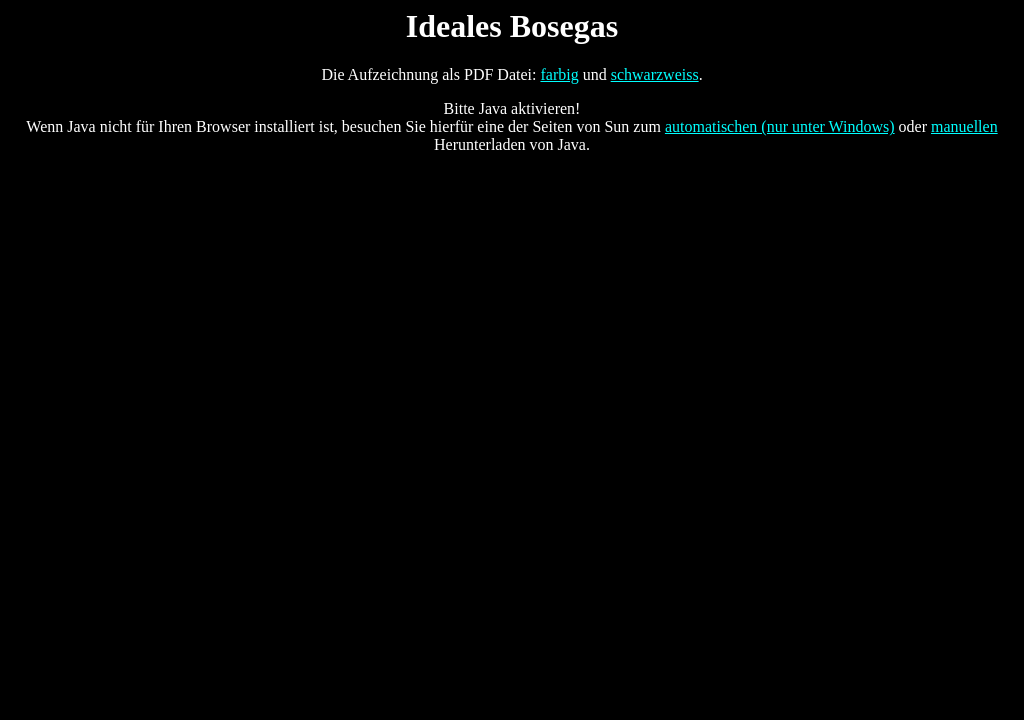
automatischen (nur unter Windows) (780, 126)
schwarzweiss (655, 74)
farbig (559, 74)
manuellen (964, 126)
